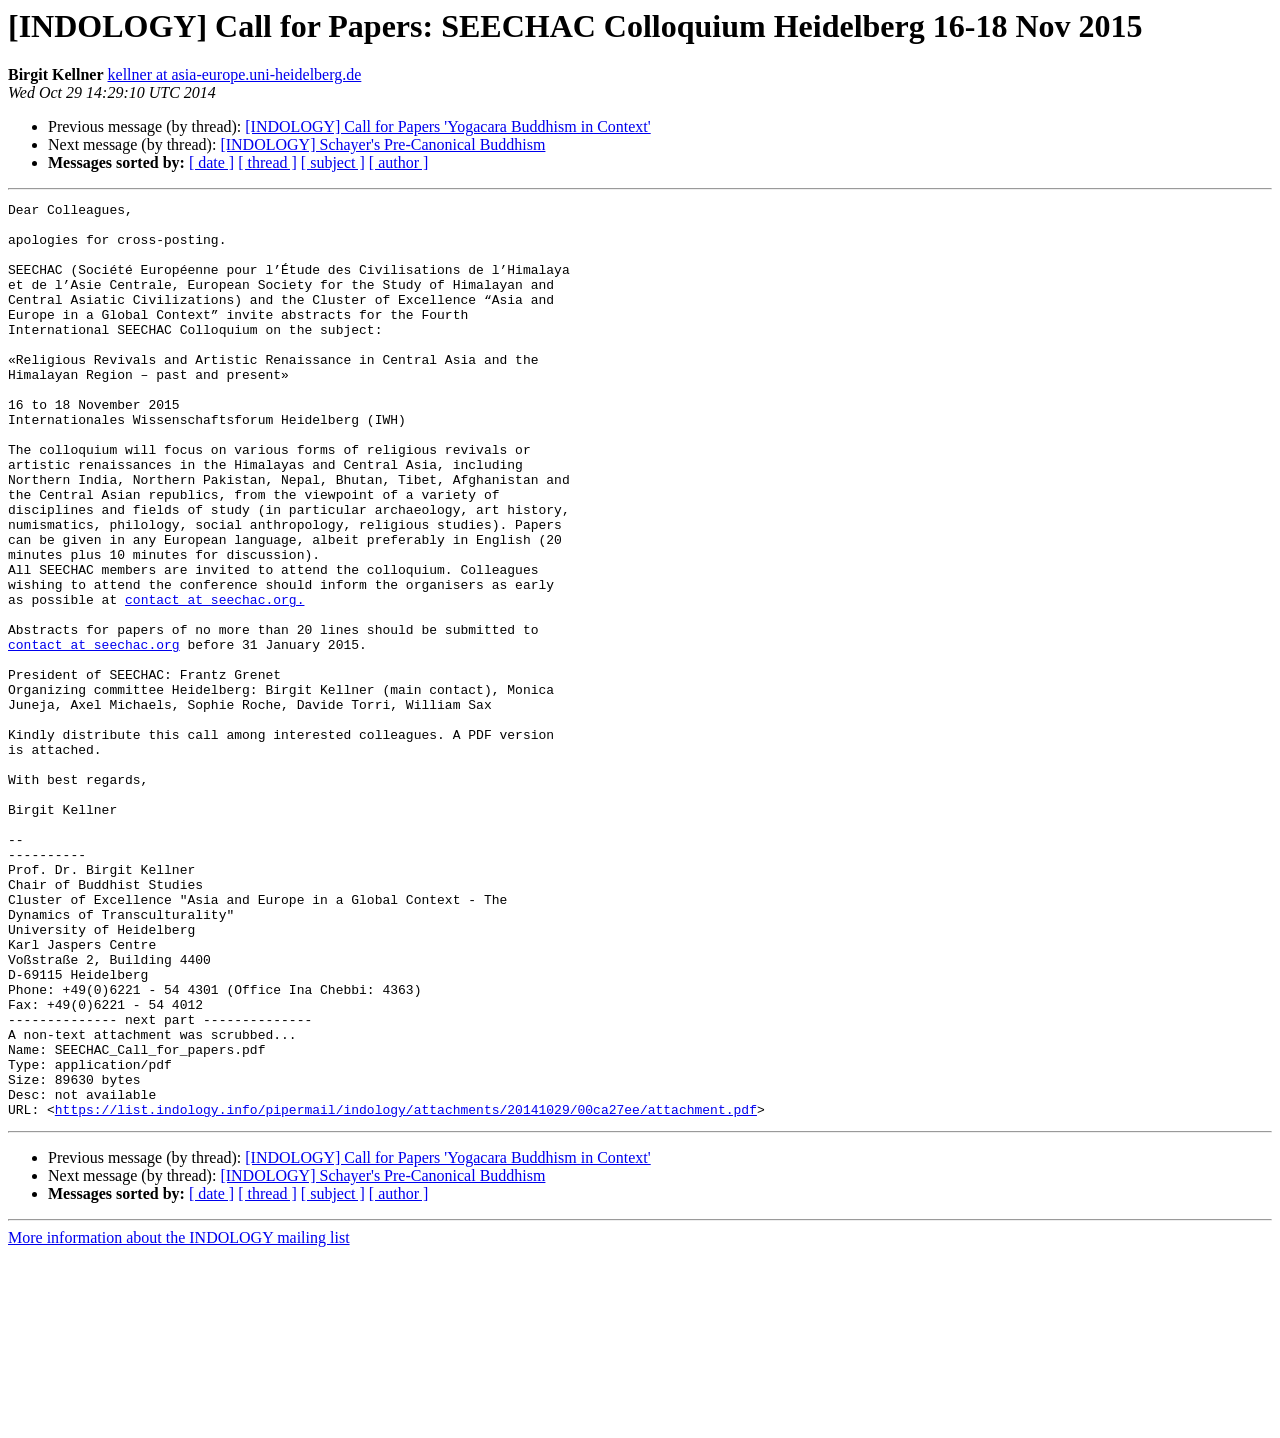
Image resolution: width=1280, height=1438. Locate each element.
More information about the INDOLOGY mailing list (179, 1420)
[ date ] (211, 162)
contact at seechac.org (94, 734)
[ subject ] (333, 162)
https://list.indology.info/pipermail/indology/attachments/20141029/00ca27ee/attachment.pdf (406, 1292)
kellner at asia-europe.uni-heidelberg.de (235, 74)
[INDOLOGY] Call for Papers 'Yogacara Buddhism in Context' (447, 126)
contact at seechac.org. (214, 680)
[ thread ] (267, 162)
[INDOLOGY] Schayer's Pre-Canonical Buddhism (382, 144)
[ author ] (399, 162)
